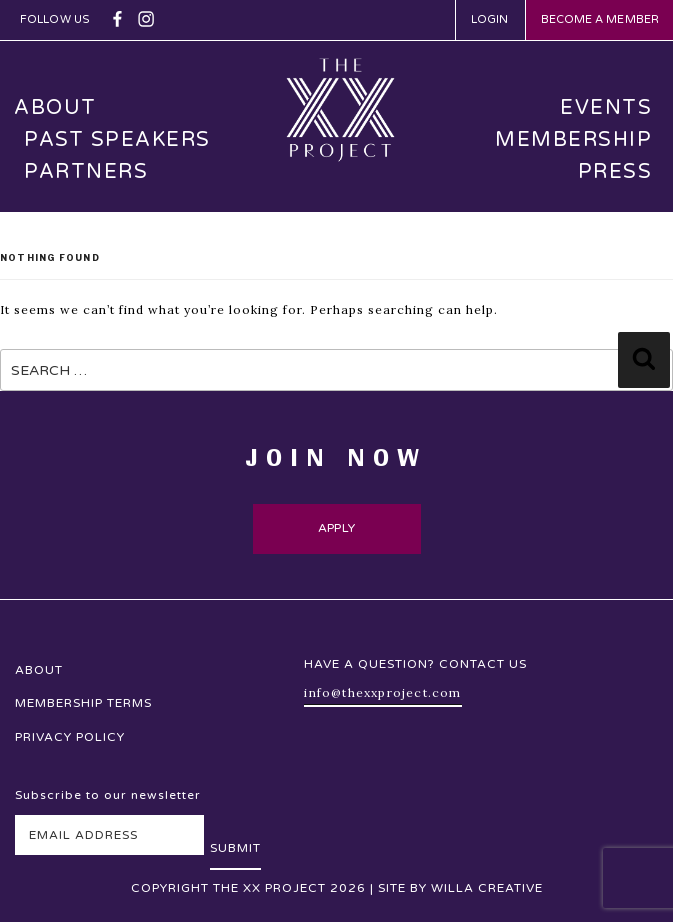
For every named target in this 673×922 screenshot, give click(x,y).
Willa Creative (487, 888)
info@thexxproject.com (382, 692)
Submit (235, 848)
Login (490, 19)
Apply (336, 528)
